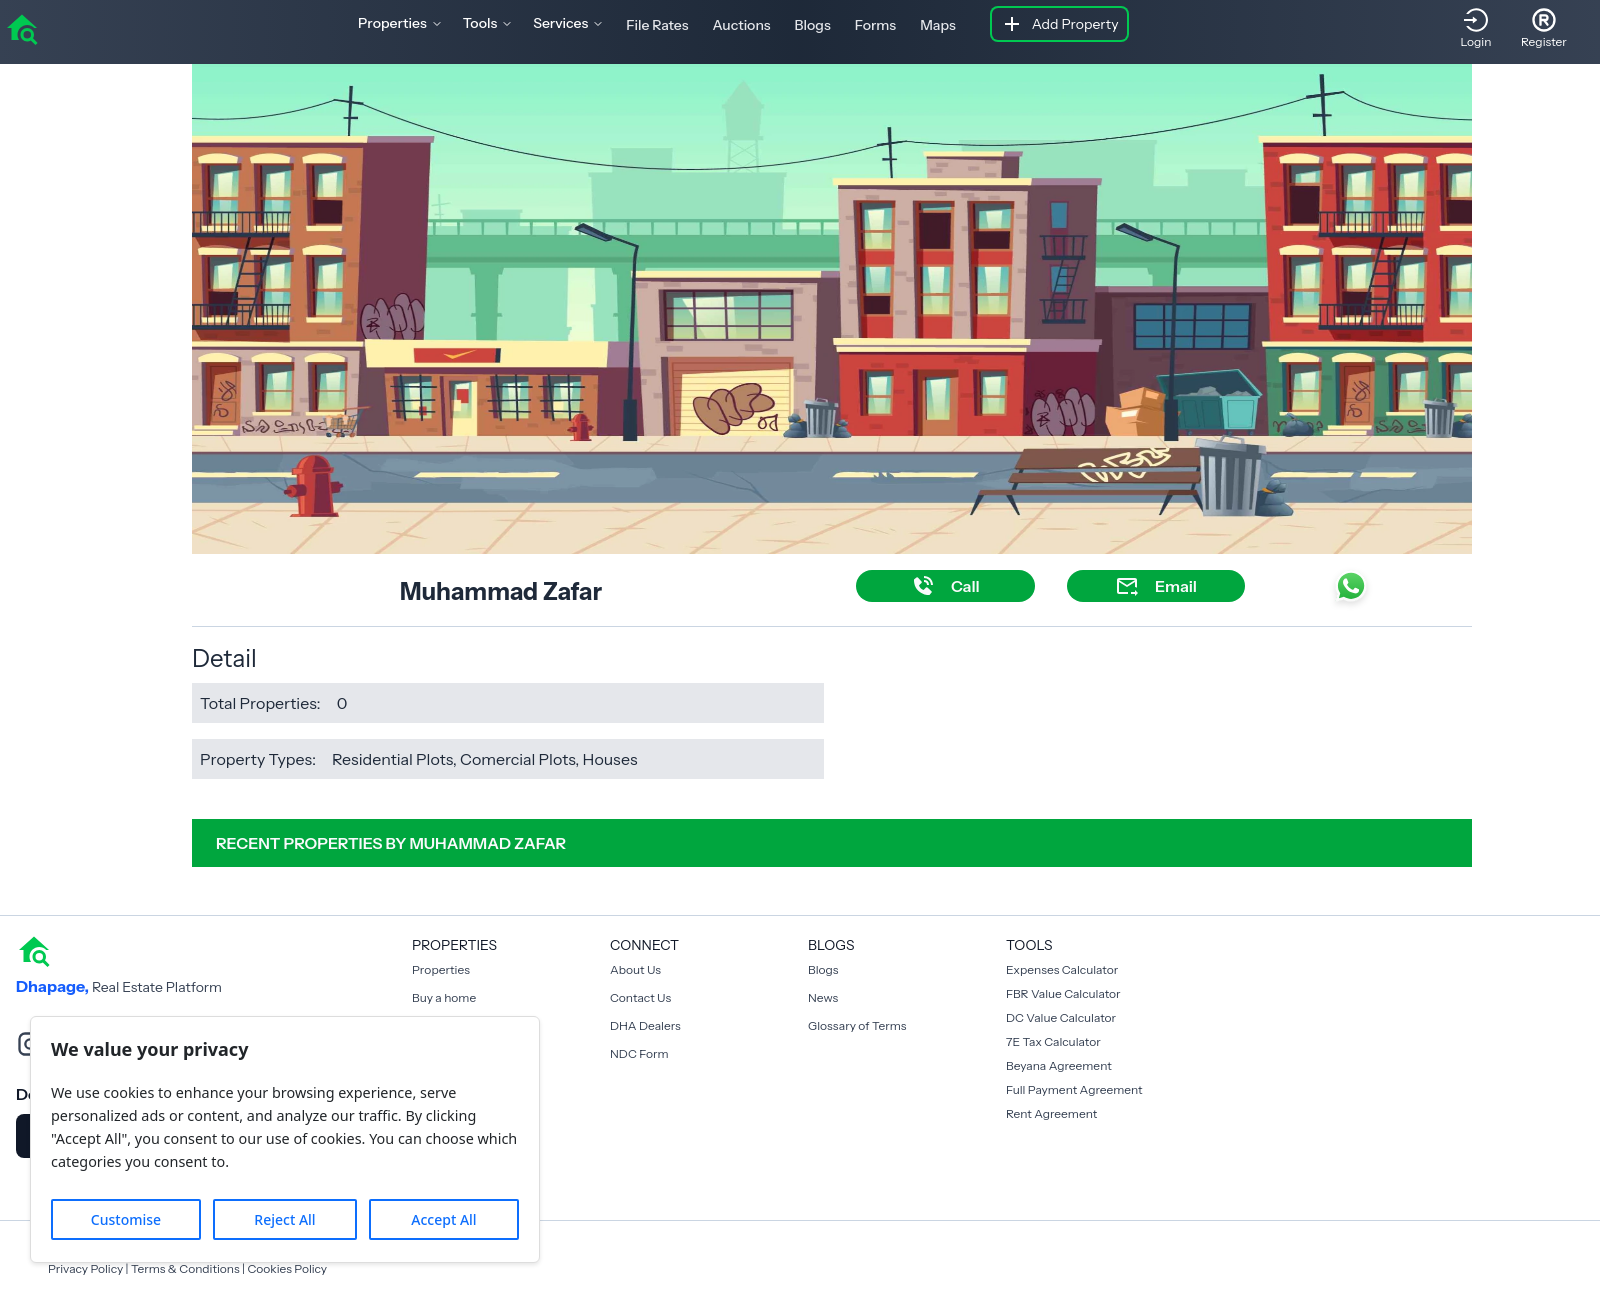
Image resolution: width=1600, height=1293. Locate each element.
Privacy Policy (85, 1268)
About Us (635, 969)
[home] (22, 28)
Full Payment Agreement (1074, 1089)
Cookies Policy (287, 1268)
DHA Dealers (645, 1025)
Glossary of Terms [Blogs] (857, 1025)
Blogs (813, 25)
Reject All (284, 1219)
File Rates (657, 25)
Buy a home (444, 997)
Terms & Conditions (185, 1268)
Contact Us (640, 997)
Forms (875, 25)
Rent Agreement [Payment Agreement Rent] (1051, 1113)
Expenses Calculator (1062, 969)
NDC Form (639, 1053)
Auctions (742, 25)
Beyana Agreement (1059, 1065)
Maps (938, 25)
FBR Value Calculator (1063, 993)
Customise (126, 1219)
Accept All (443, 1219)
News (823, 997)
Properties (441, 969)
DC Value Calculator (1061, 1017)
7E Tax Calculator (1053, 1041)
